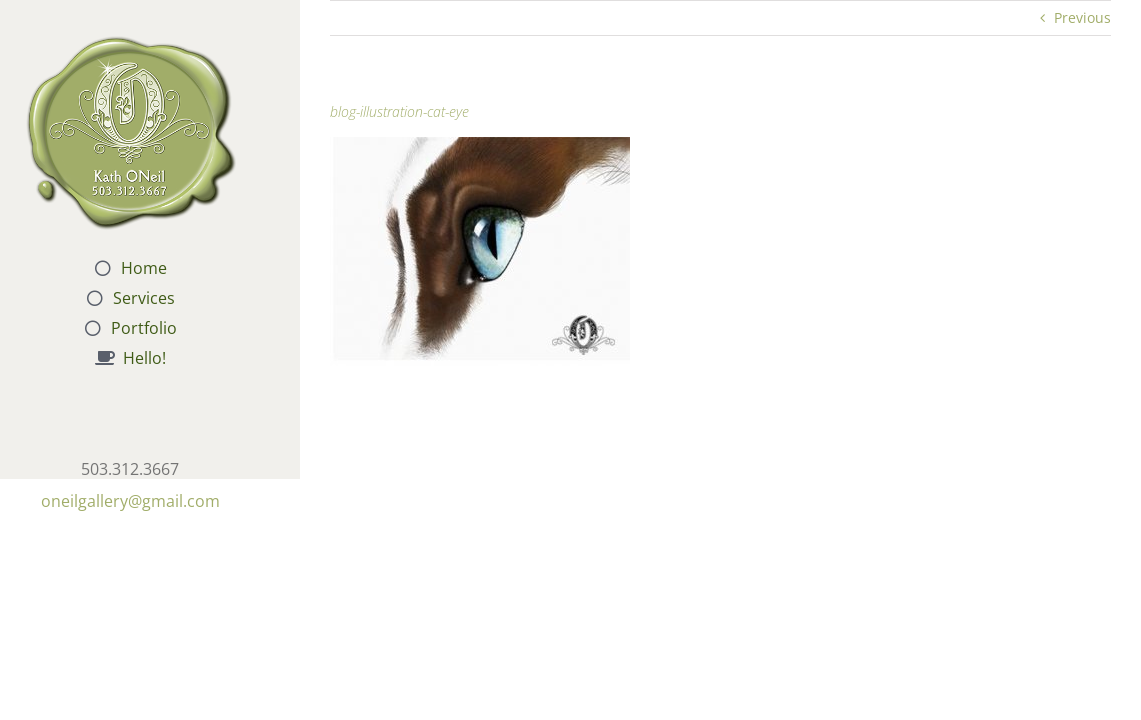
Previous (1082, 17)
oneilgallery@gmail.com (130, 501)
